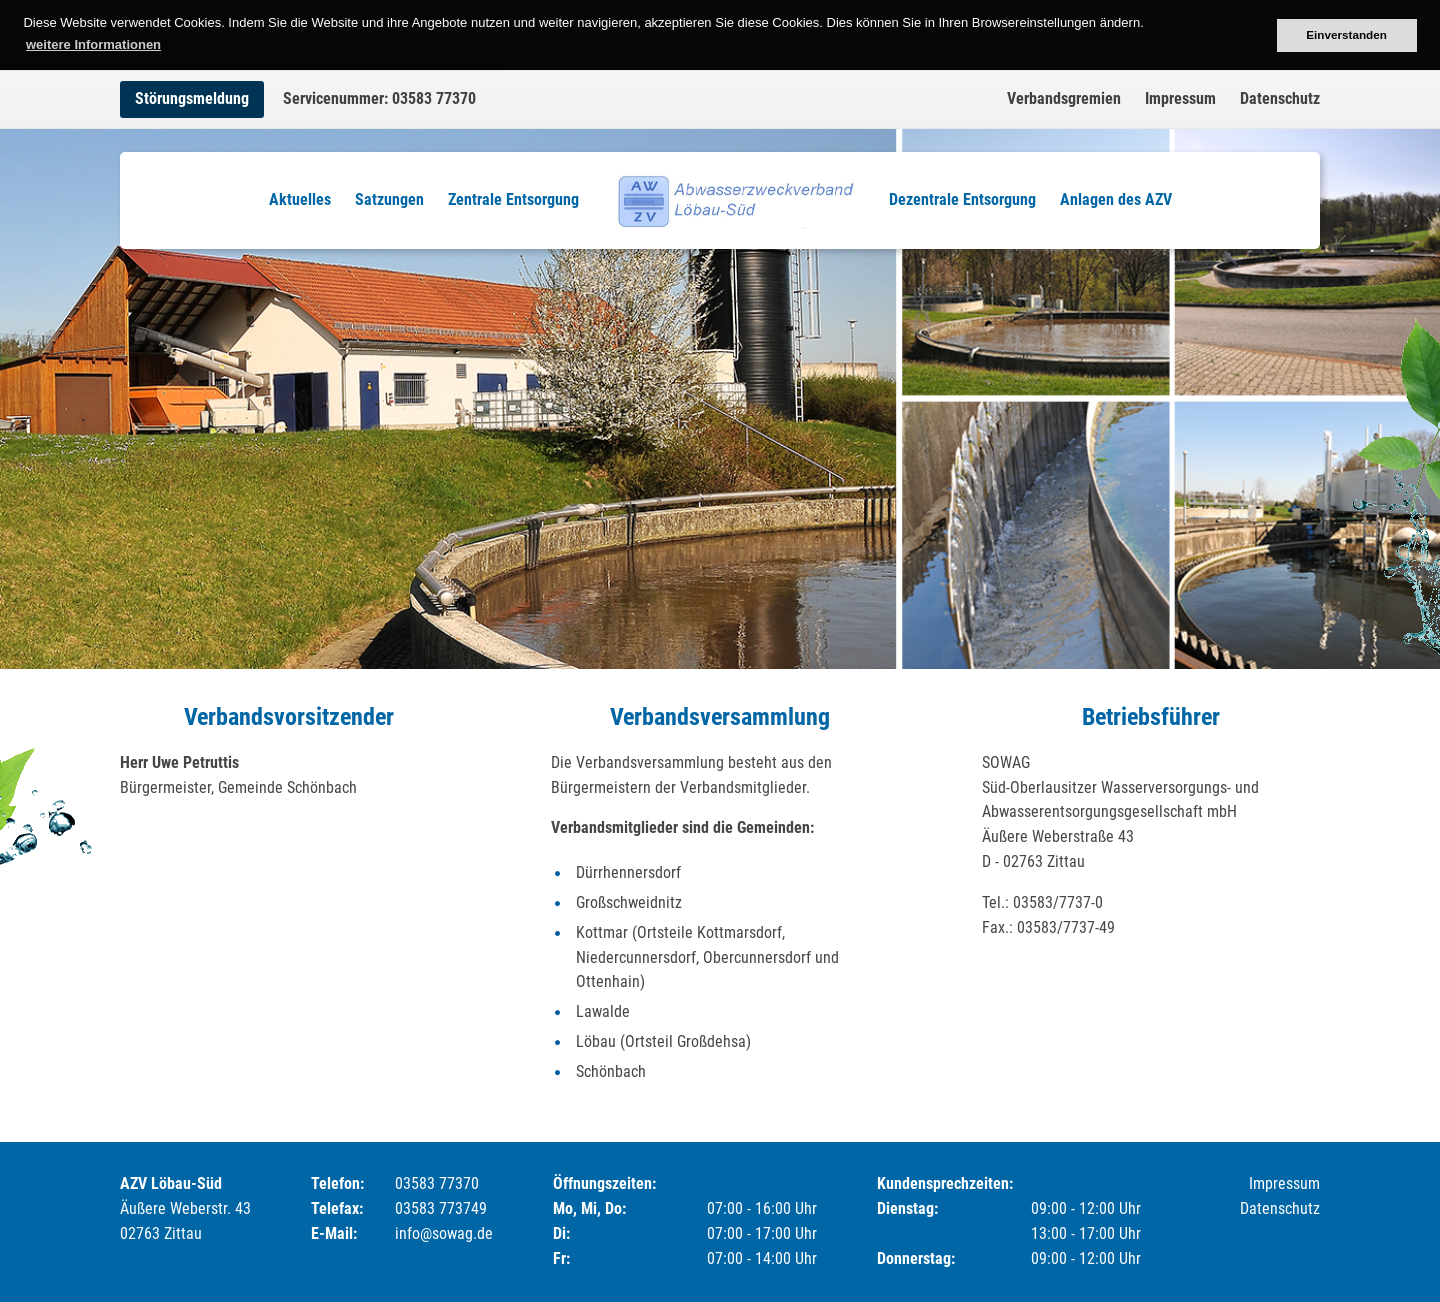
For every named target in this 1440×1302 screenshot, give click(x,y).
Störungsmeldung (192, 98)
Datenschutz (1280, 98)
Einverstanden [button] (1346, 34)
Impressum (1180, 98)
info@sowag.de (444, 1233)
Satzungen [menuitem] (389, 199)
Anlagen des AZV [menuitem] (1116, 199)
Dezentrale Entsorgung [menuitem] (962, 199)
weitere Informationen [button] (93, 44)
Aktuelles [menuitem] (300, 199)
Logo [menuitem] (734, 200)
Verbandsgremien (1064, 98)
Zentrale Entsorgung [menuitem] (513, 199)
